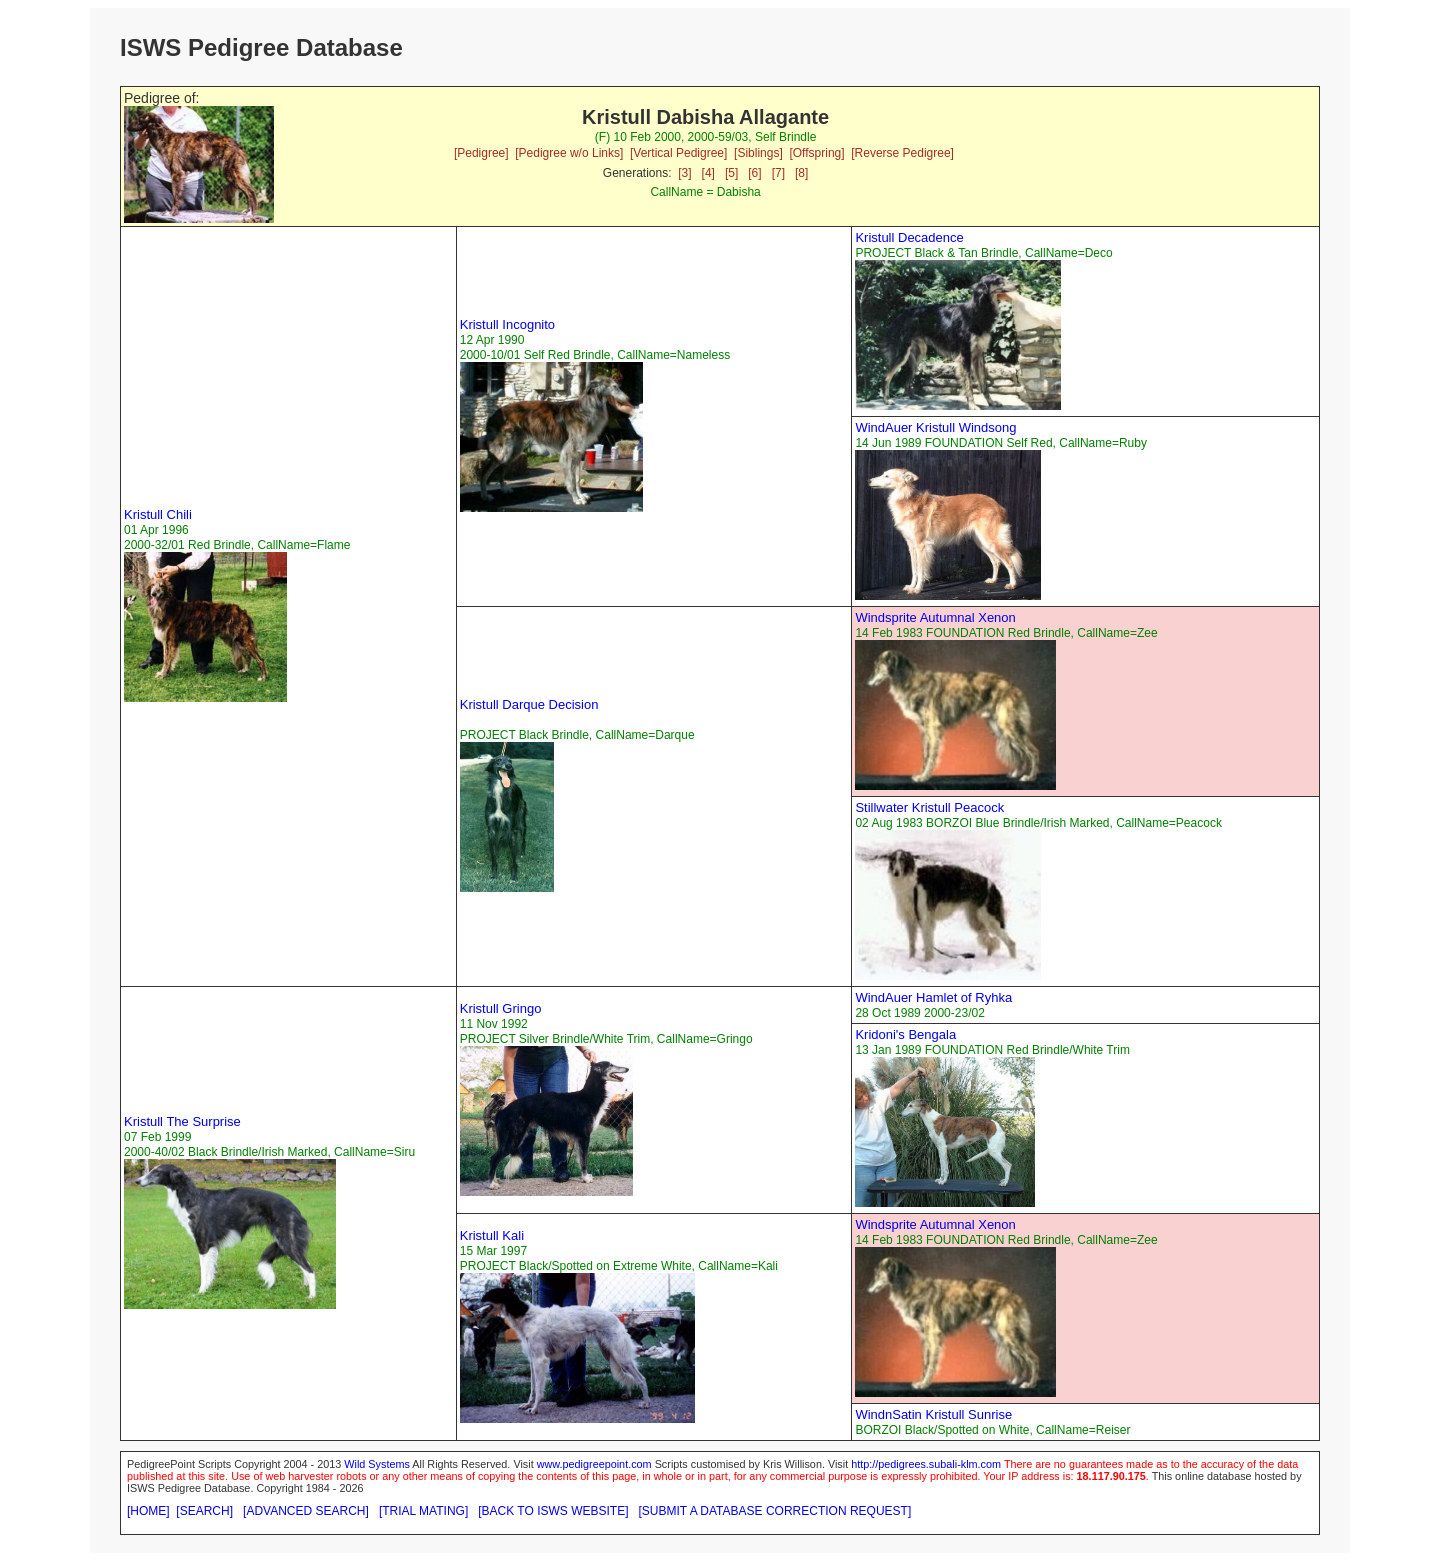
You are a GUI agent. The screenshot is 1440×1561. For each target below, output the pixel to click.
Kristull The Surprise (182, 1121)
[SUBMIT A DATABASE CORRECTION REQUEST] (775, 1511)
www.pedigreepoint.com (594, 1464)
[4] (708, 173)
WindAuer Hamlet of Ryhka (933, 997)
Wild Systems (377, 1464)
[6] (754, 173)
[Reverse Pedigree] (902, 153)
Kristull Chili (158, 514)
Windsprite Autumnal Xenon (935, 617)
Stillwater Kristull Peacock (929, 807)
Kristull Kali (492, 1235)
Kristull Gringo (501, 1008)
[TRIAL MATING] (423, 1511)
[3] (684, 173)
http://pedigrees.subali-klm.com (926, 1464)
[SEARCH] (204, 1511)
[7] (778, 173)
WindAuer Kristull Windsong (935, 427)
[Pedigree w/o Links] (569, 153)
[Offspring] (816, 153)
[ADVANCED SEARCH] (306, 1511)
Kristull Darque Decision (529, 704)
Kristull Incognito (507, 324)
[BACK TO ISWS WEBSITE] (553, 1511)
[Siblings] (758, 153)
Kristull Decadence (909, 237)
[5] (731, 173)
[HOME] (148, 1511)
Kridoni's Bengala (905, 1034)
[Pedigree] (481, 153)
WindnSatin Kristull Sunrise (933, 1414)
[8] (801, 173)
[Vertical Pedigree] (678, 153)
